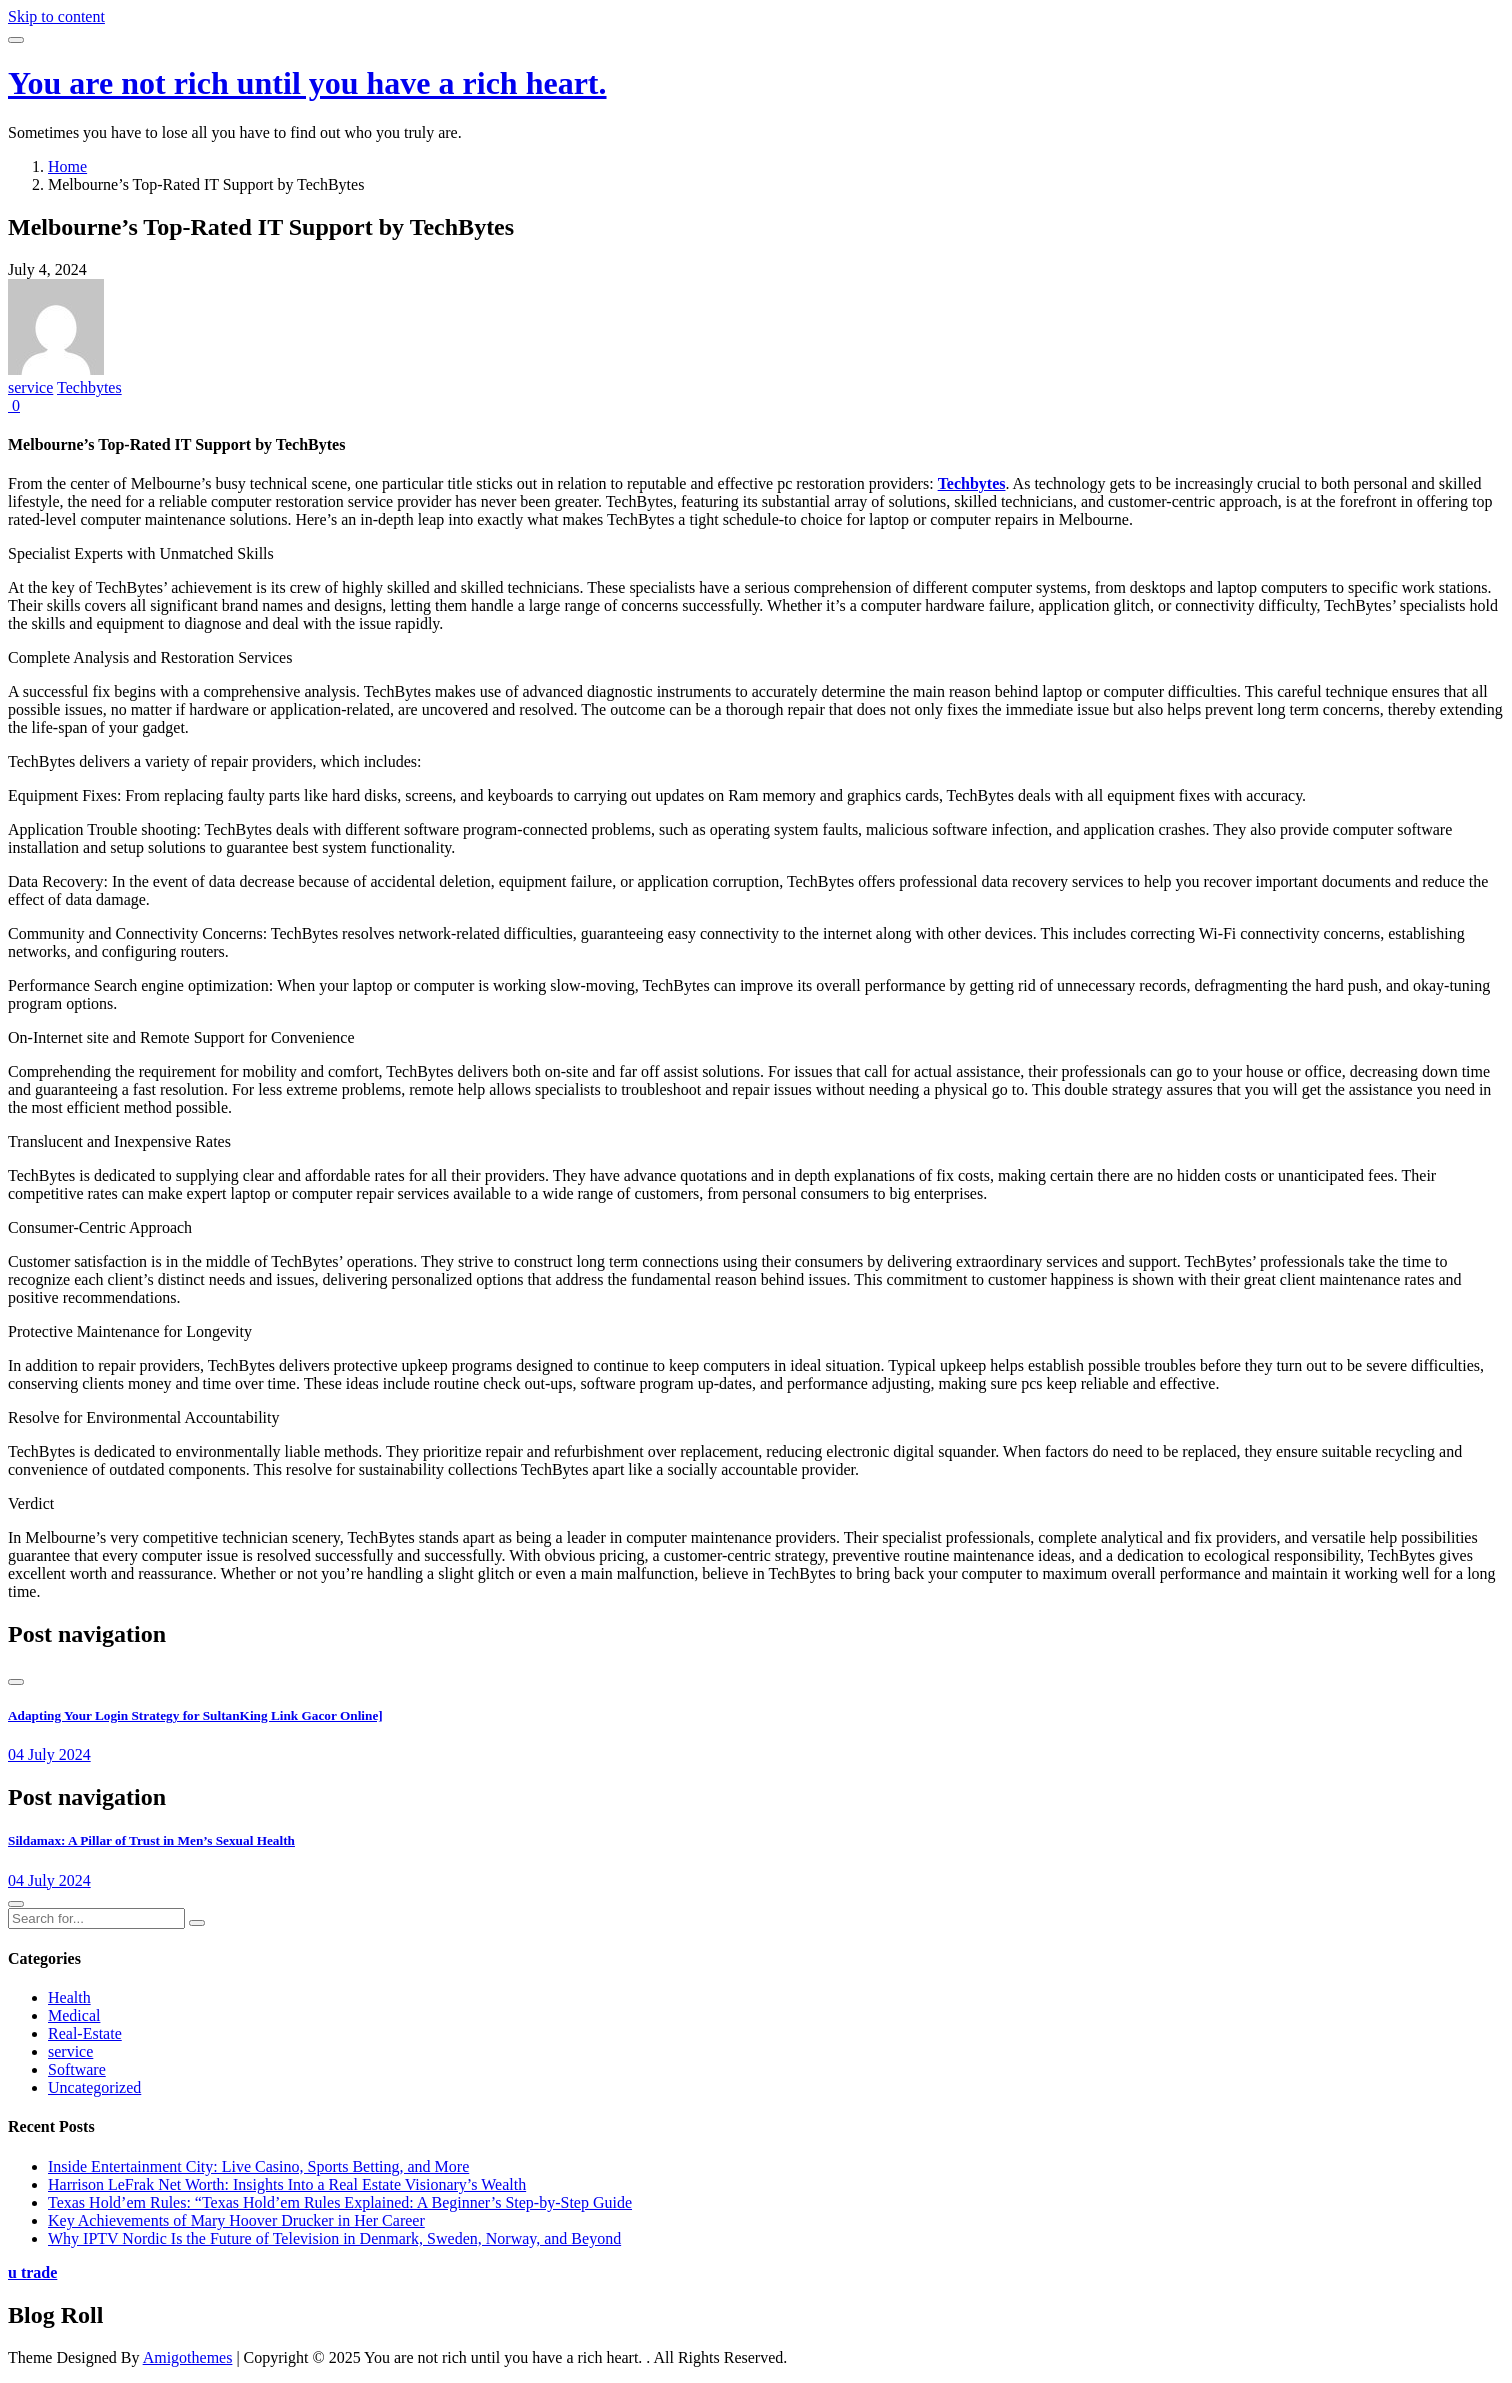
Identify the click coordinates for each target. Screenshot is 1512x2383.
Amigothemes (188, 2357)
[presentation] (16, 1682)
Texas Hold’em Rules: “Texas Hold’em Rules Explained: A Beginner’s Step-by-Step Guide (340, 2202)
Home (67, 166)
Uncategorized (94, 2087)
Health (69, 1997)
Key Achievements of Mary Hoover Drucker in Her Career (236, 2220)
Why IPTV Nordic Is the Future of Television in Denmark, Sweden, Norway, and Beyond (334, 2238)
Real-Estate (85, 2033)
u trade (32, 2272)
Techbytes (89, 387)
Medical (74, 2015)
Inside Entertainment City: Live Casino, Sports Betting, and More (258, 2166)
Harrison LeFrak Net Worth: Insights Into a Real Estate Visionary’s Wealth (287, 2184)
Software (77, 2069)
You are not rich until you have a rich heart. (307, 83)
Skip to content (56, 16)
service (30, 387)
